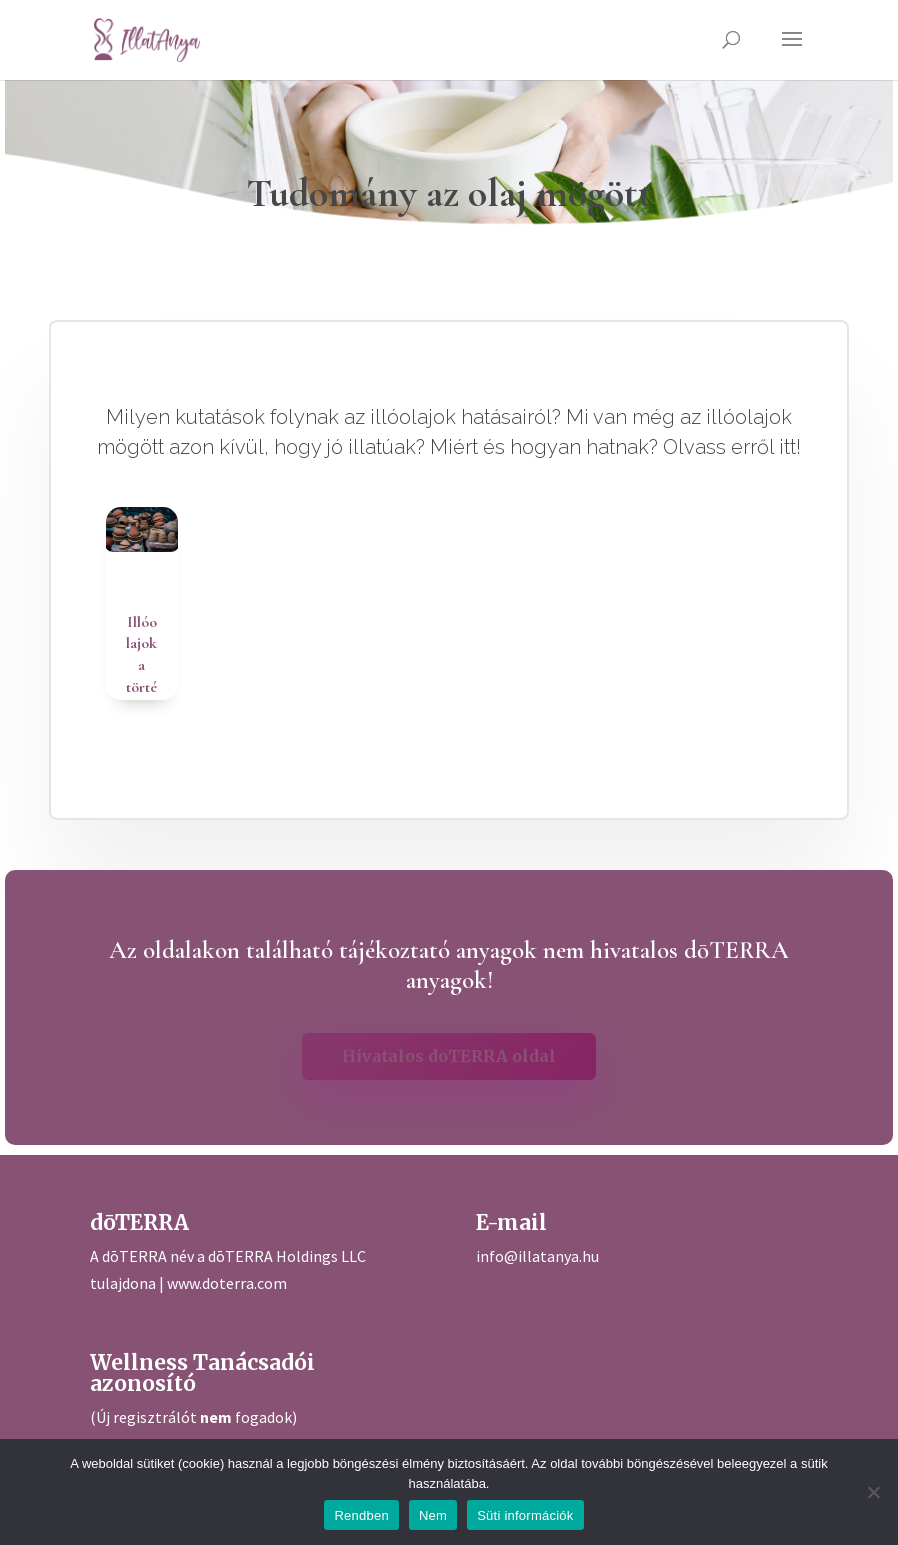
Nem (433, 1515)
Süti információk (525, 1515)
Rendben (361, 1515)
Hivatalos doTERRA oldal (449, 1056)
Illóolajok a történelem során (141, 698)
